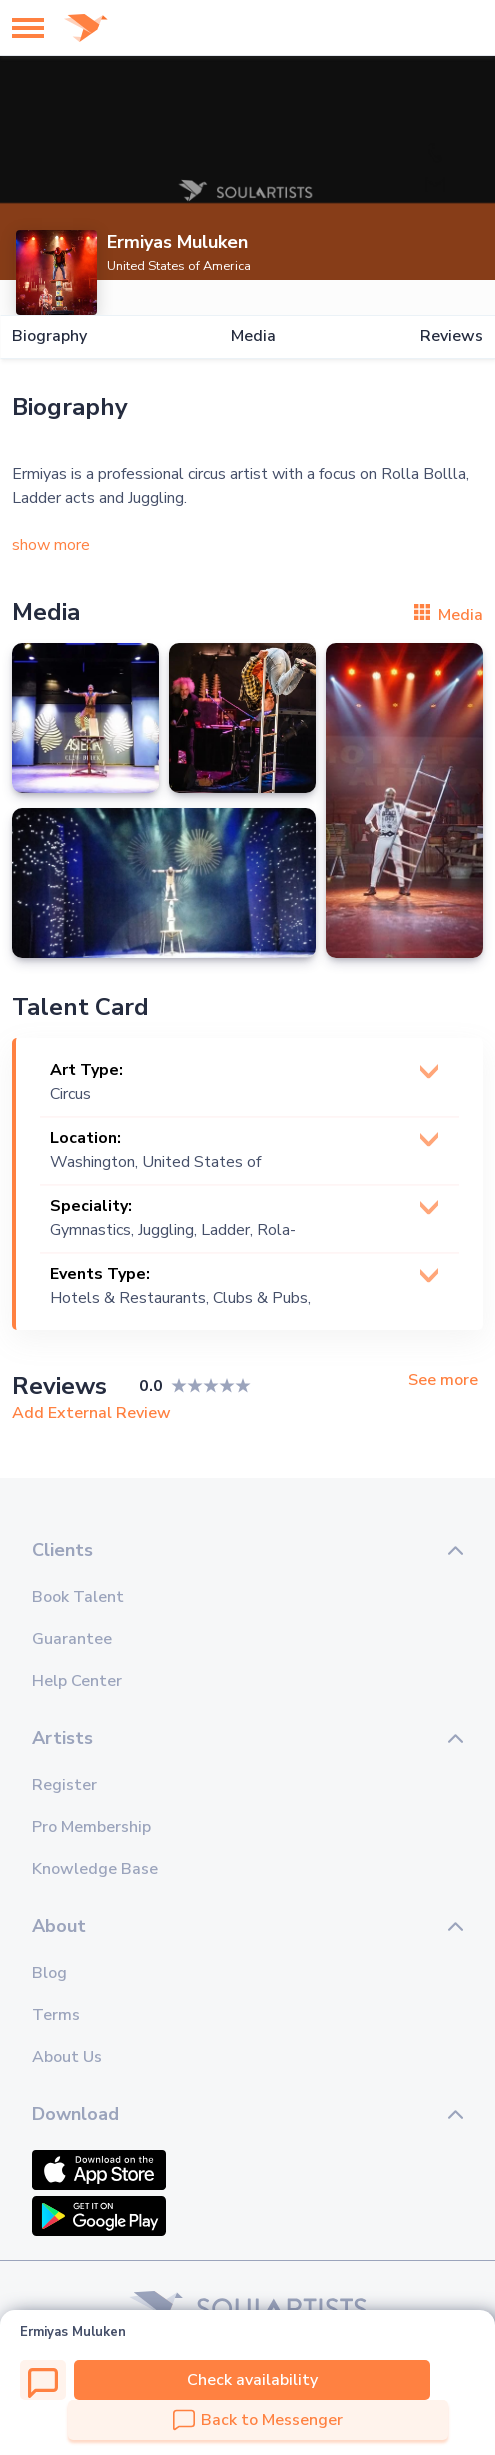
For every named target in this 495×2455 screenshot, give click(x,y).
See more (443, 1380)
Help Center (77, 1681)
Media (253, 336)
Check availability (252, 2380)
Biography (49, 336)
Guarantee (72, 1639)
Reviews (451, 336)
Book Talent (78, 1597)
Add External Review (91, 1413)
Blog (49, 1973)
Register (64, 1785)
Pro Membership (91, 1827)
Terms (56, 2015)
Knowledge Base (95, 1869)
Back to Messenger (258, 2420)
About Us (67, 2057)
